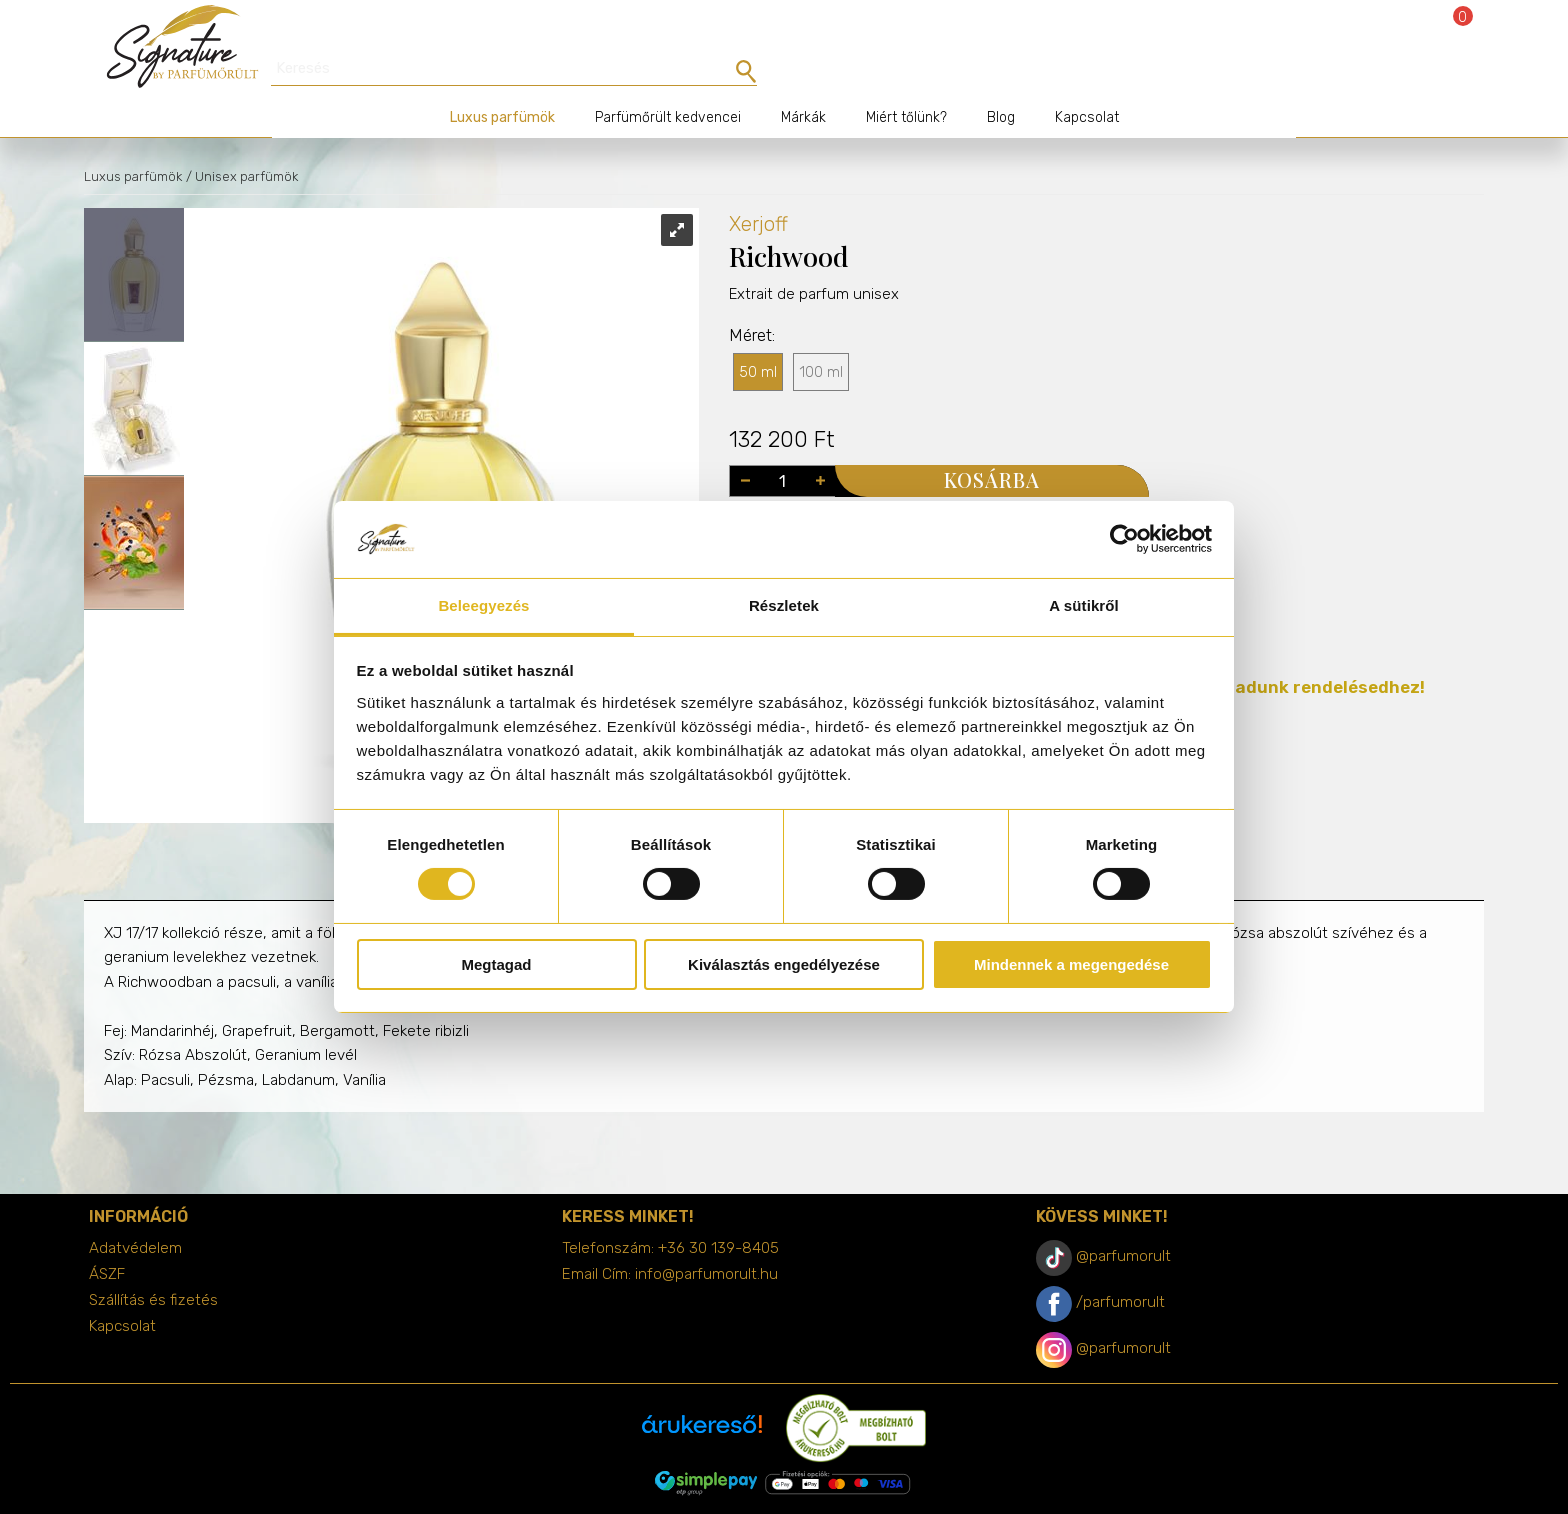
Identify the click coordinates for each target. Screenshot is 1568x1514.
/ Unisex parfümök (242, 141)
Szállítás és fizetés (153, 1265)
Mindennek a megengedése (1071, 964)
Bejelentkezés (1406, 32)
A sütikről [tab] (1084, 605)
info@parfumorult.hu (706, 1239)
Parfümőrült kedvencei (668, 82)
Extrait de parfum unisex (814, 298)
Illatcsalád (765, 494)
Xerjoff (758, 189)
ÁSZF (107, 1239)
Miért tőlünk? (906, 82)
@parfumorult (1123, 1221)
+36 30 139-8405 (718, 1213)
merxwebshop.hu (823, 1485)
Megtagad (496, 964)
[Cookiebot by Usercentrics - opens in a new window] (1124, 539)
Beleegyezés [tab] (483, 605)
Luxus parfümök (502, 82)
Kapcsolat (1087, 82)
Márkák (803, 82)
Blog (1001, 82)
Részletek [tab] (784, 605)
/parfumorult (1120, 1267)
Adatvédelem (135, 1213)
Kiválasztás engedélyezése (784, 964)
